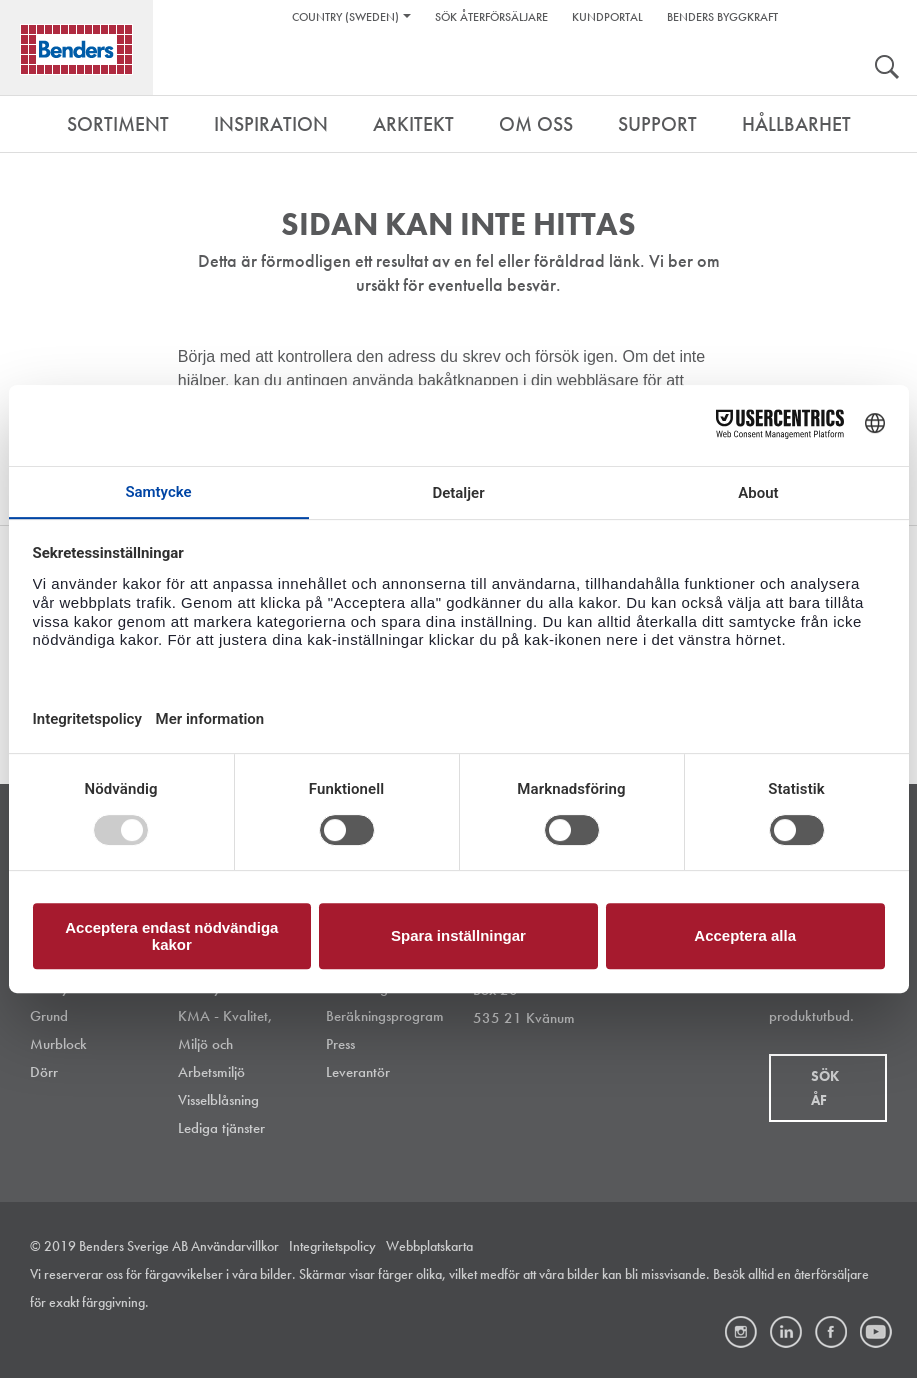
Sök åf (825, 1088)
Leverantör (358, 1072)
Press (340, 1044)
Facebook (831, 1332)
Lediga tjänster (221, 1128)
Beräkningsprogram (385, 1016)
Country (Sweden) (345, 17)
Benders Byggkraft (722, 17)
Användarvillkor (235, 1246)
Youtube (876, 1332)
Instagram (741, 1332)
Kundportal (607, 17)
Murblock (58, 1044)
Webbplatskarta (429, 1246)
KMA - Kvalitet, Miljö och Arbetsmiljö (225, 1044)
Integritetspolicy (332, 1246)
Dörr (44, 1072)
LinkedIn (786, 1332)
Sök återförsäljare (491, 17)
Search (887, 69)
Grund (49, 1016)
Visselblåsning (218, 1100)
